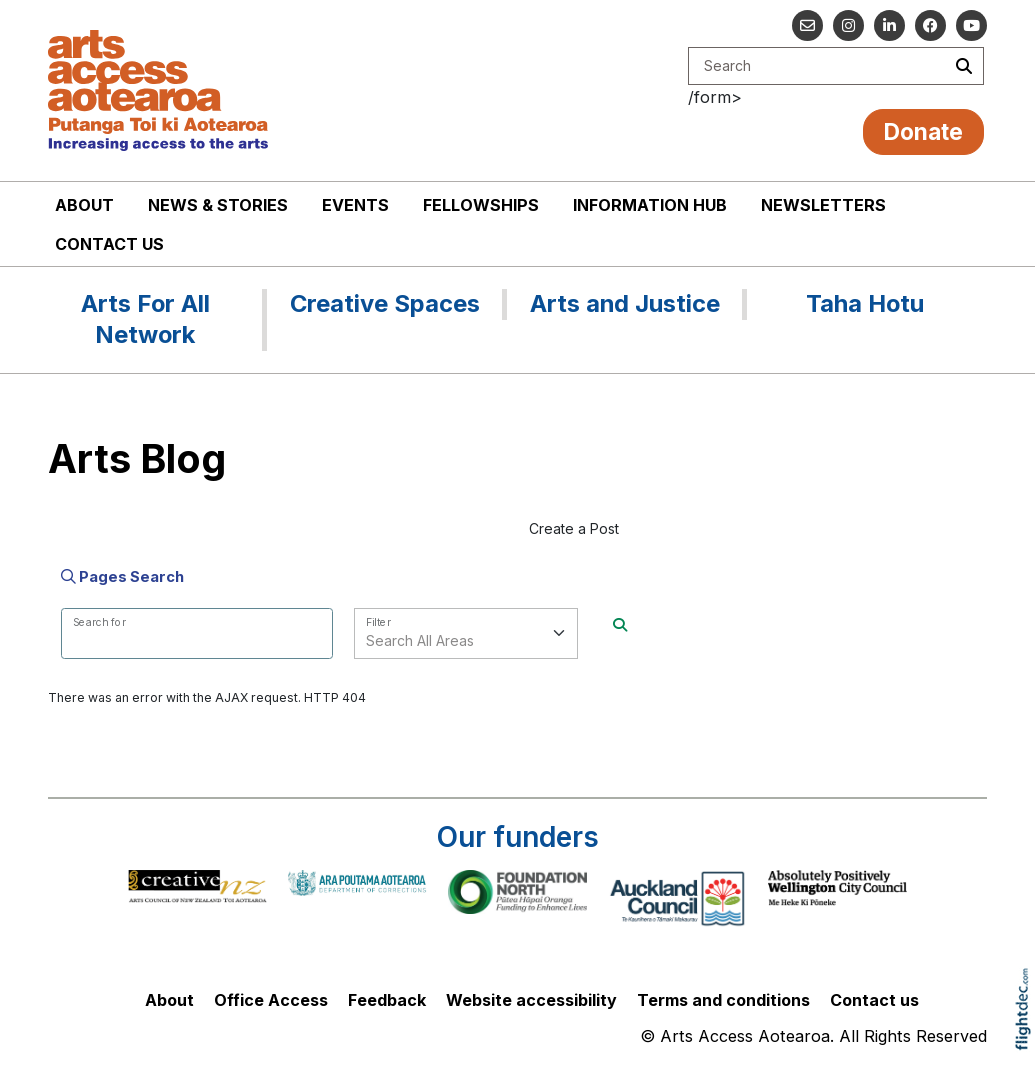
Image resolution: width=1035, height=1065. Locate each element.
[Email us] (807, 25)
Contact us (109, 244)
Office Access (271, 1000)
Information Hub (650, 205)
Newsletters (823, 205)
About (84, 205)
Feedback (387, 1000)
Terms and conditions (723, 1000)
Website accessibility (531, 1000)
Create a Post (574, 528)
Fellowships (481, 205)
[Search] (620, 624)
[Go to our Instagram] (848, 25)
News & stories (218, 205)
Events (355, 205)
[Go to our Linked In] (889, 25)
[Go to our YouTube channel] (971, 25)
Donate (923, 131)
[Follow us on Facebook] (930, 25)
